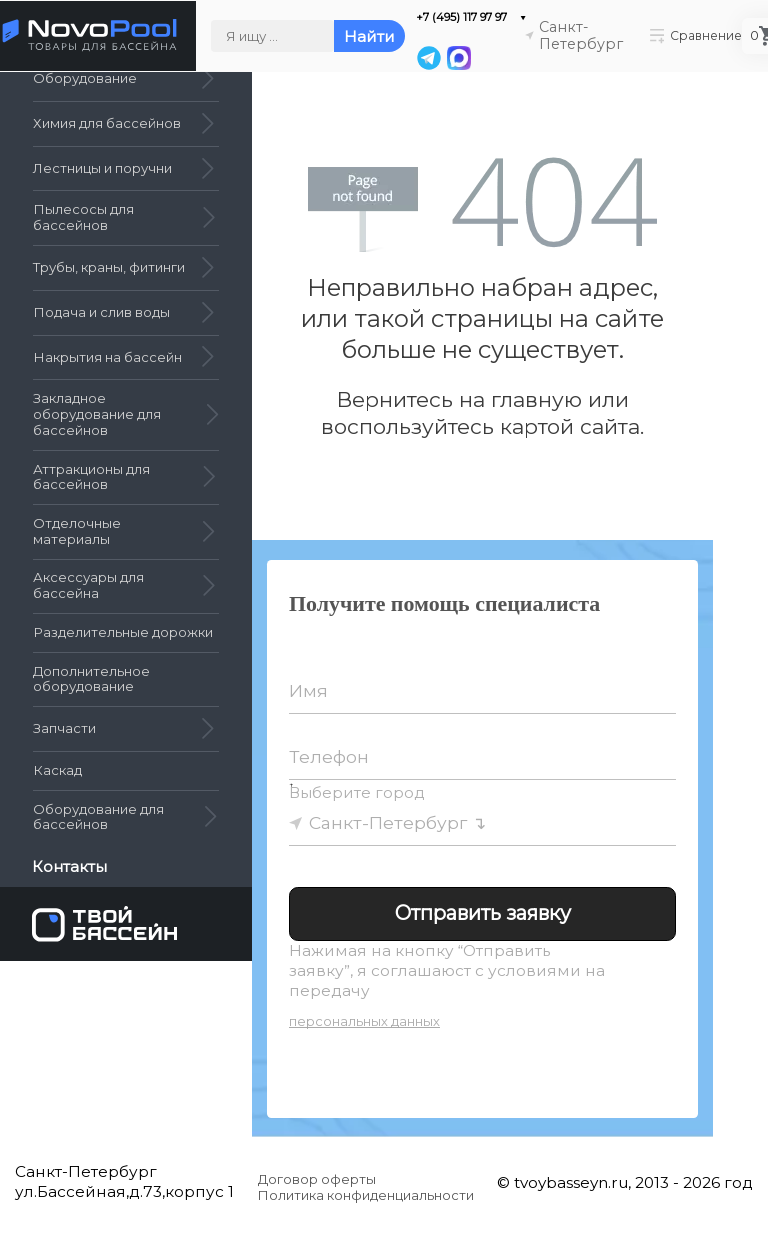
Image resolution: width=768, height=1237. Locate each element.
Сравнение (696, 35)
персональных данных (364, 1021)
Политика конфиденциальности (366, 1195)
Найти (369, 36)
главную (536, 399)
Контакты (71, 867)
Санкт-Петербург (388, 822)
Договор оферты (317, 1179)
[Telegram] (429, 58)
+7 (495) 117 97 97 (461, 17)
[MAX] (458, 58)
